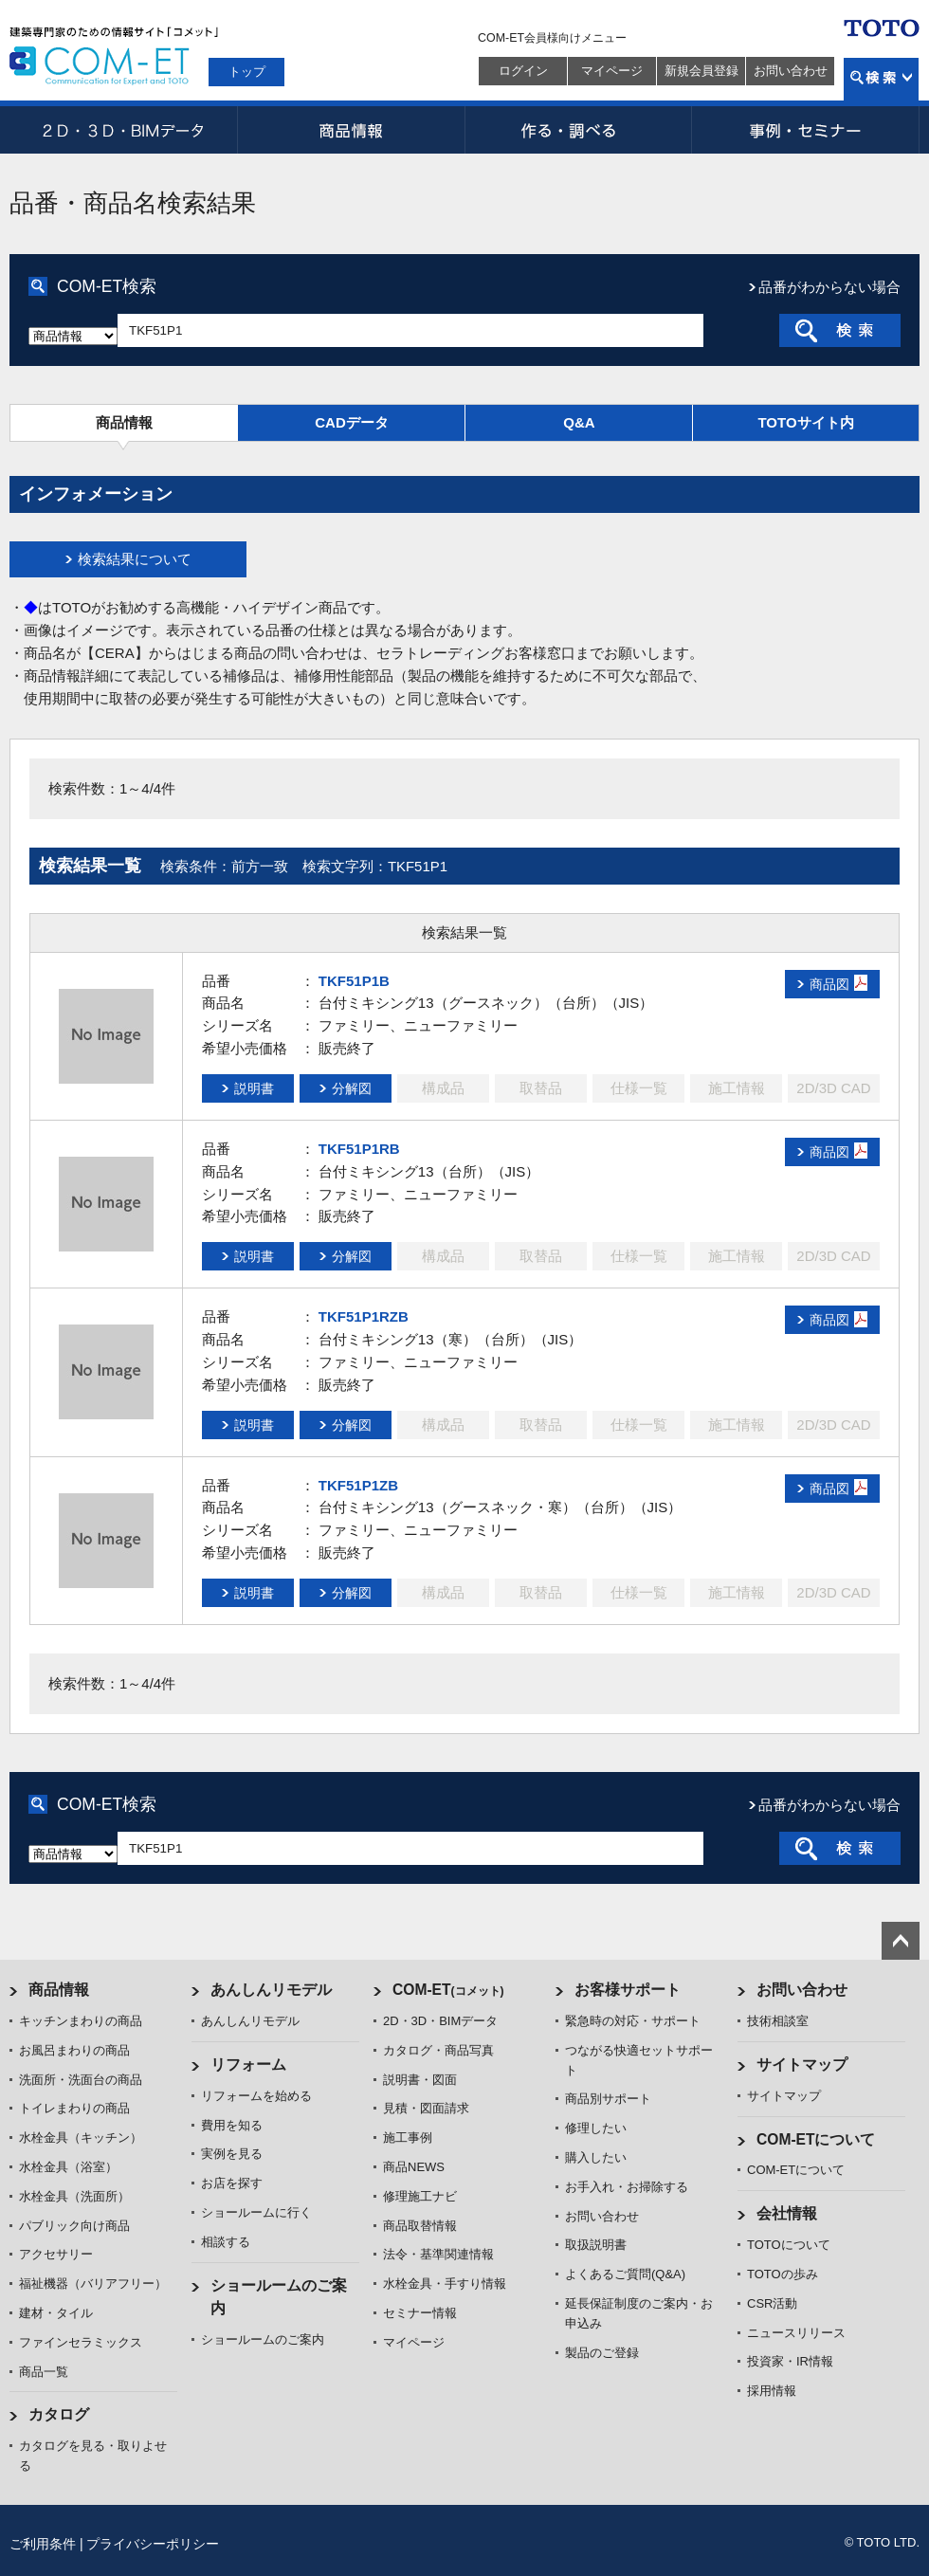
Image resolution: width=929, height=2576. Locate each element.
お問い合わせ (791, 71)
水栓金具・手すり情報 (444, 2283)
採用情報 (771, 2391)
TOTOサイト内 (805, 422)
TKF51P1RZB (364, 1316)
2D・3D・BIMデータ (123, 130)
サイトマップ (801, 2064)
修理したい (596, 2128)
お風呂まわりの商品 (74, 2050)
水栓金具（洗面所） (74, 2196)
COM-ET (448, 1990)
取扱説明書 (596, 2245)
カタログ (58, 2414)
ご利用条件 (42, 2543)
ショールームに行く (256, 2212)
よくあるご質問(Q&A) (625, 2274)
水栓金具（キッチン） (80, 2137)
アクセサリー (56, 2254)
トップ (246, 71)
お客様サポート (627, 1990)
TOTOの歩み (782, 2274)
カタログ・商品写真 (438, 2050)
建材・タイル (56, 2313)
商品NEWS (414, 2167)
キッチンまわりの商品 (80, 2021)
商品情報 (350, 130)
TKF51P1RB (359, 1149)
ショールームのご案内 (262, 2339)
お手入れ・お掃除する (626, 2187)
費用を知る (232, 2125)
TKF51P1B (354, 981)
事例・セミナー (806, 130)
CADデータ (352, 422)
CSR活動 (772, 2303)
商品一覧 (43, 2372)
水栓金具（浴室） (68, 2167)
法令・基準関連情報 (438, 2254)
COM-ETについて (816, 2139)
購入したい (596, 2157)
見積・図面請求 (426, 2108)
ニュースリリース (796, 2333)
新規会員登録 (701, 71)
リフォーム (248, 2064)
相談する (225, 2242)
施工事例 (407, 2137)
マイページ (612, 71)
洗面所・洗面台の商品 (80, 2080)
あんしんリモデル (271, 1990)
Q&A (578, 422)
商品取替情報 (420, 2226)
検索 (881, 79)
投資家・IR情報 (790, 2361)
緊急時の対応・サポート (633, 2021)
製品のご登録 (602, 2353)
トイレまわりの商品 (74, 2108)
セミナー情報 (420, 2313)
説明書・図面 (420, 2080)
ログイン (523, 71)
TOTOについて (788, 2245)
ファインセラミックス (80, 2342)
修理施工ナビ (420, 2196)
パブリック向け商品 (74, 2226)
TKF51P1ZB (358, 1485)
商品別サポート (608, 2099)
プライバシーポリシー (152, 2543)
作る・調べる (578, 130)
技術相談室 (778, 2021)
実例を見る (232, 2154)
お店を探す (232, 2183)
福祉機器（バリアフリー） (93, 2283)
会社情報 (786, 2213)
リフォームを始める (256, 2096)
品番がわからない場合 (829, 287)
